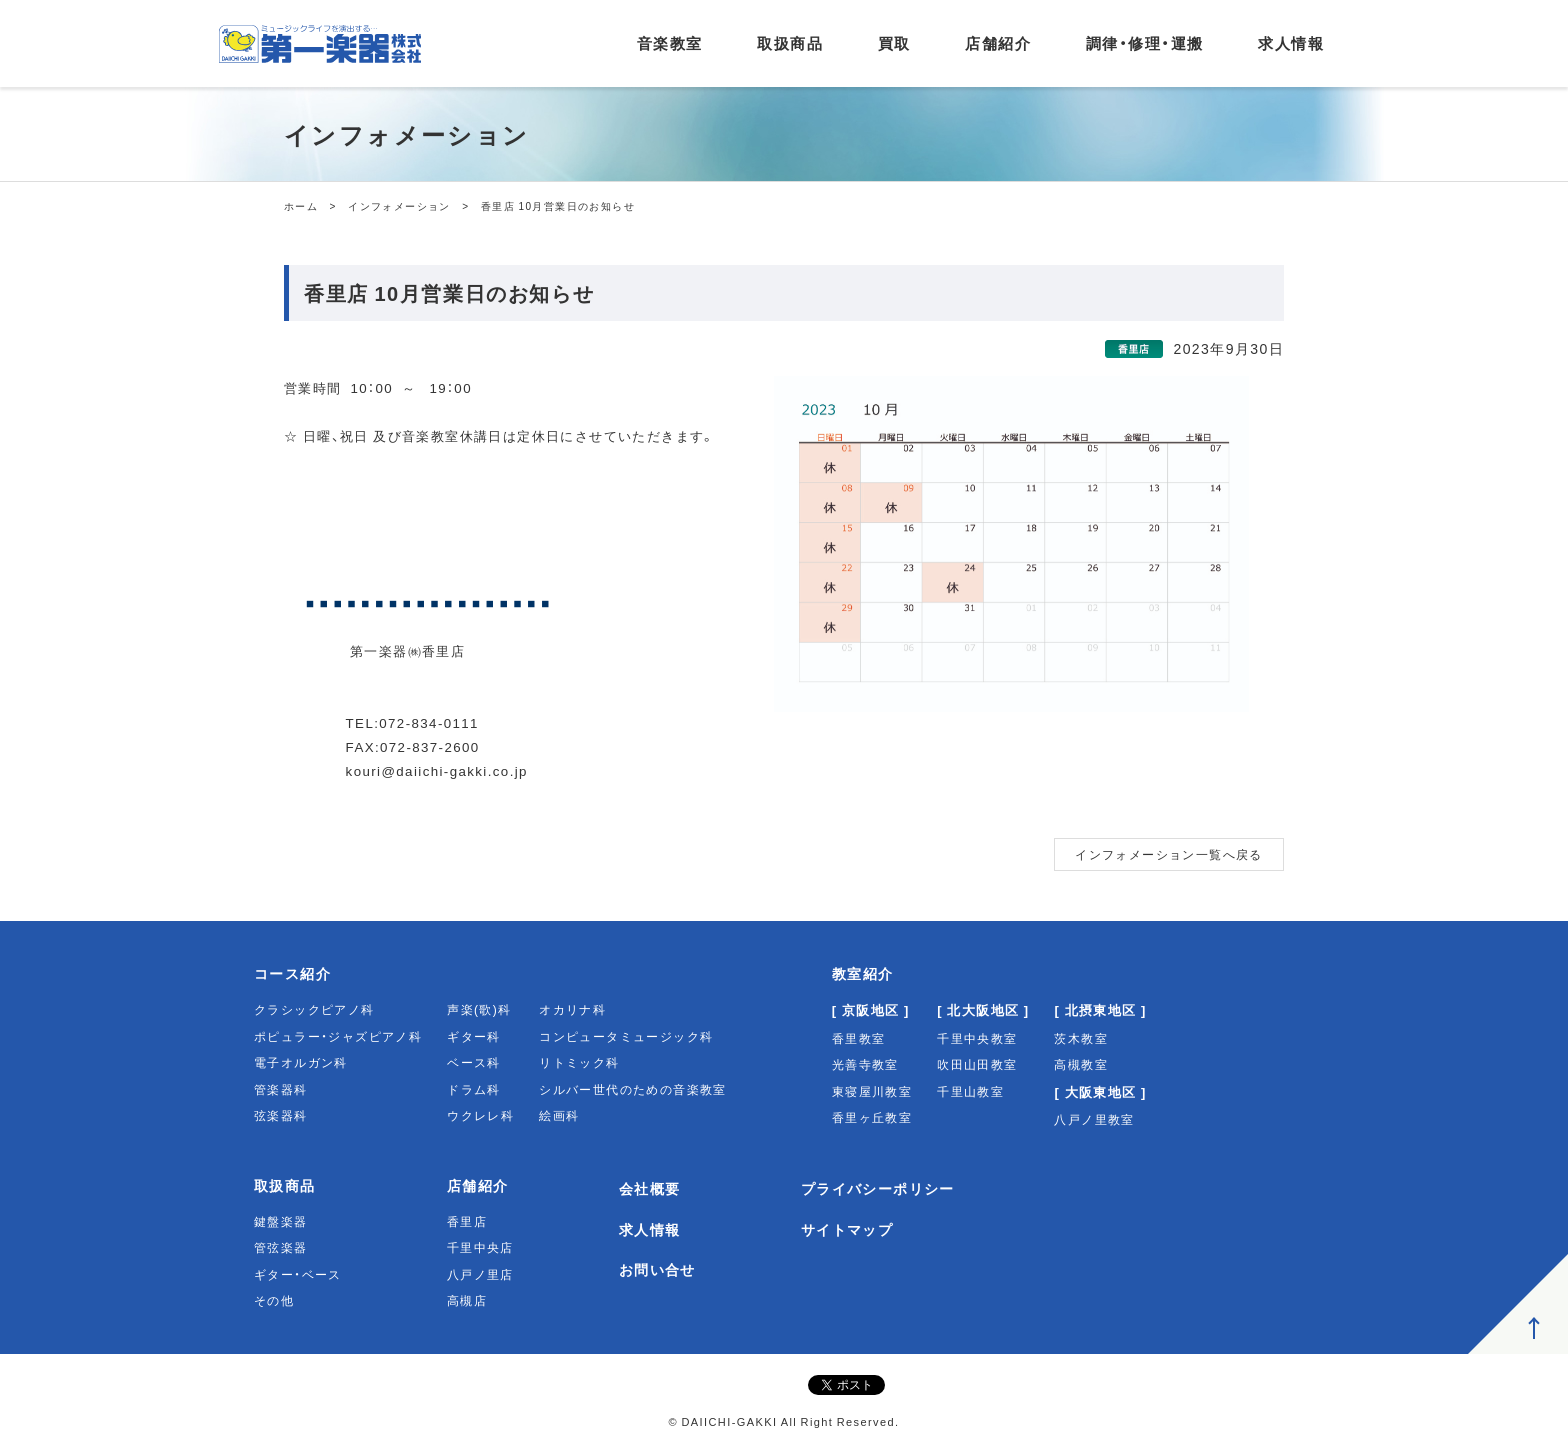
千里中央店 (480, 1247)
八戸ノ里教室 (1094, 1119)
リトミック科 (579, 1062)
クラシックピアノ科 (314, 1009)
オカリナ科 (572, 1009)
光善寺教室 (865, 1064)
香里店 (467, 1221)
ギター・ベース (298, 1274)
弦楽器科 (281, 1115)
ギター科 (474, 1036)
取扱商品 (790, 43)
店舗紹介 (998, 43)
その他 (274, 1300)
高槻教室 (1081, 1064)
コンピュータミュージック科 (626, 1036)
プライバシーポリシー (878, 1188)
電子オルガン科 (301, 1062)
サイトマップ (847, 1229)
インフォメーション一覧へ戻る (1169, 854)
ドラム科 (474, 1089)
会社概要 (650, 1188)
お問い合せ (657, 1269)
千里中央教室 (977, 1038)
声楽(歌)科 (479, 1009)
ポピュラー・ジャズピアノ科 (338, 1036)
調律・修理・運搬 (1145, 43)
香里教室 (859, 1038)
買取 (894, 43)
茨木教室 (1081, 1038)
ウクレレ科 (480, 1115)
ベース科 (474, 1062)
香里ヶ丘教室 (872, 1117)
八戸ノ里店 (480, 1274)
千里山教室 (970, 1091)
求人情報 (1291, 43)
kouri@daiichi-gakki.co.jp (437, 770)
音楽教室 (670, 43)
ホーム (301, 205)
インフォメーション (399, 205)
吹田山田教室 (977, 1064)
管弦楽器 (281, 1247)
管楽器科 (281, 1089)
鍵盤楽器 (281, 1221)
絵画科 (559, 1115)
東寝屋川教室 (872, 1091)
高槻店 (467, 1300)
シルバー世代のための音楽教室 (633, 1089)
